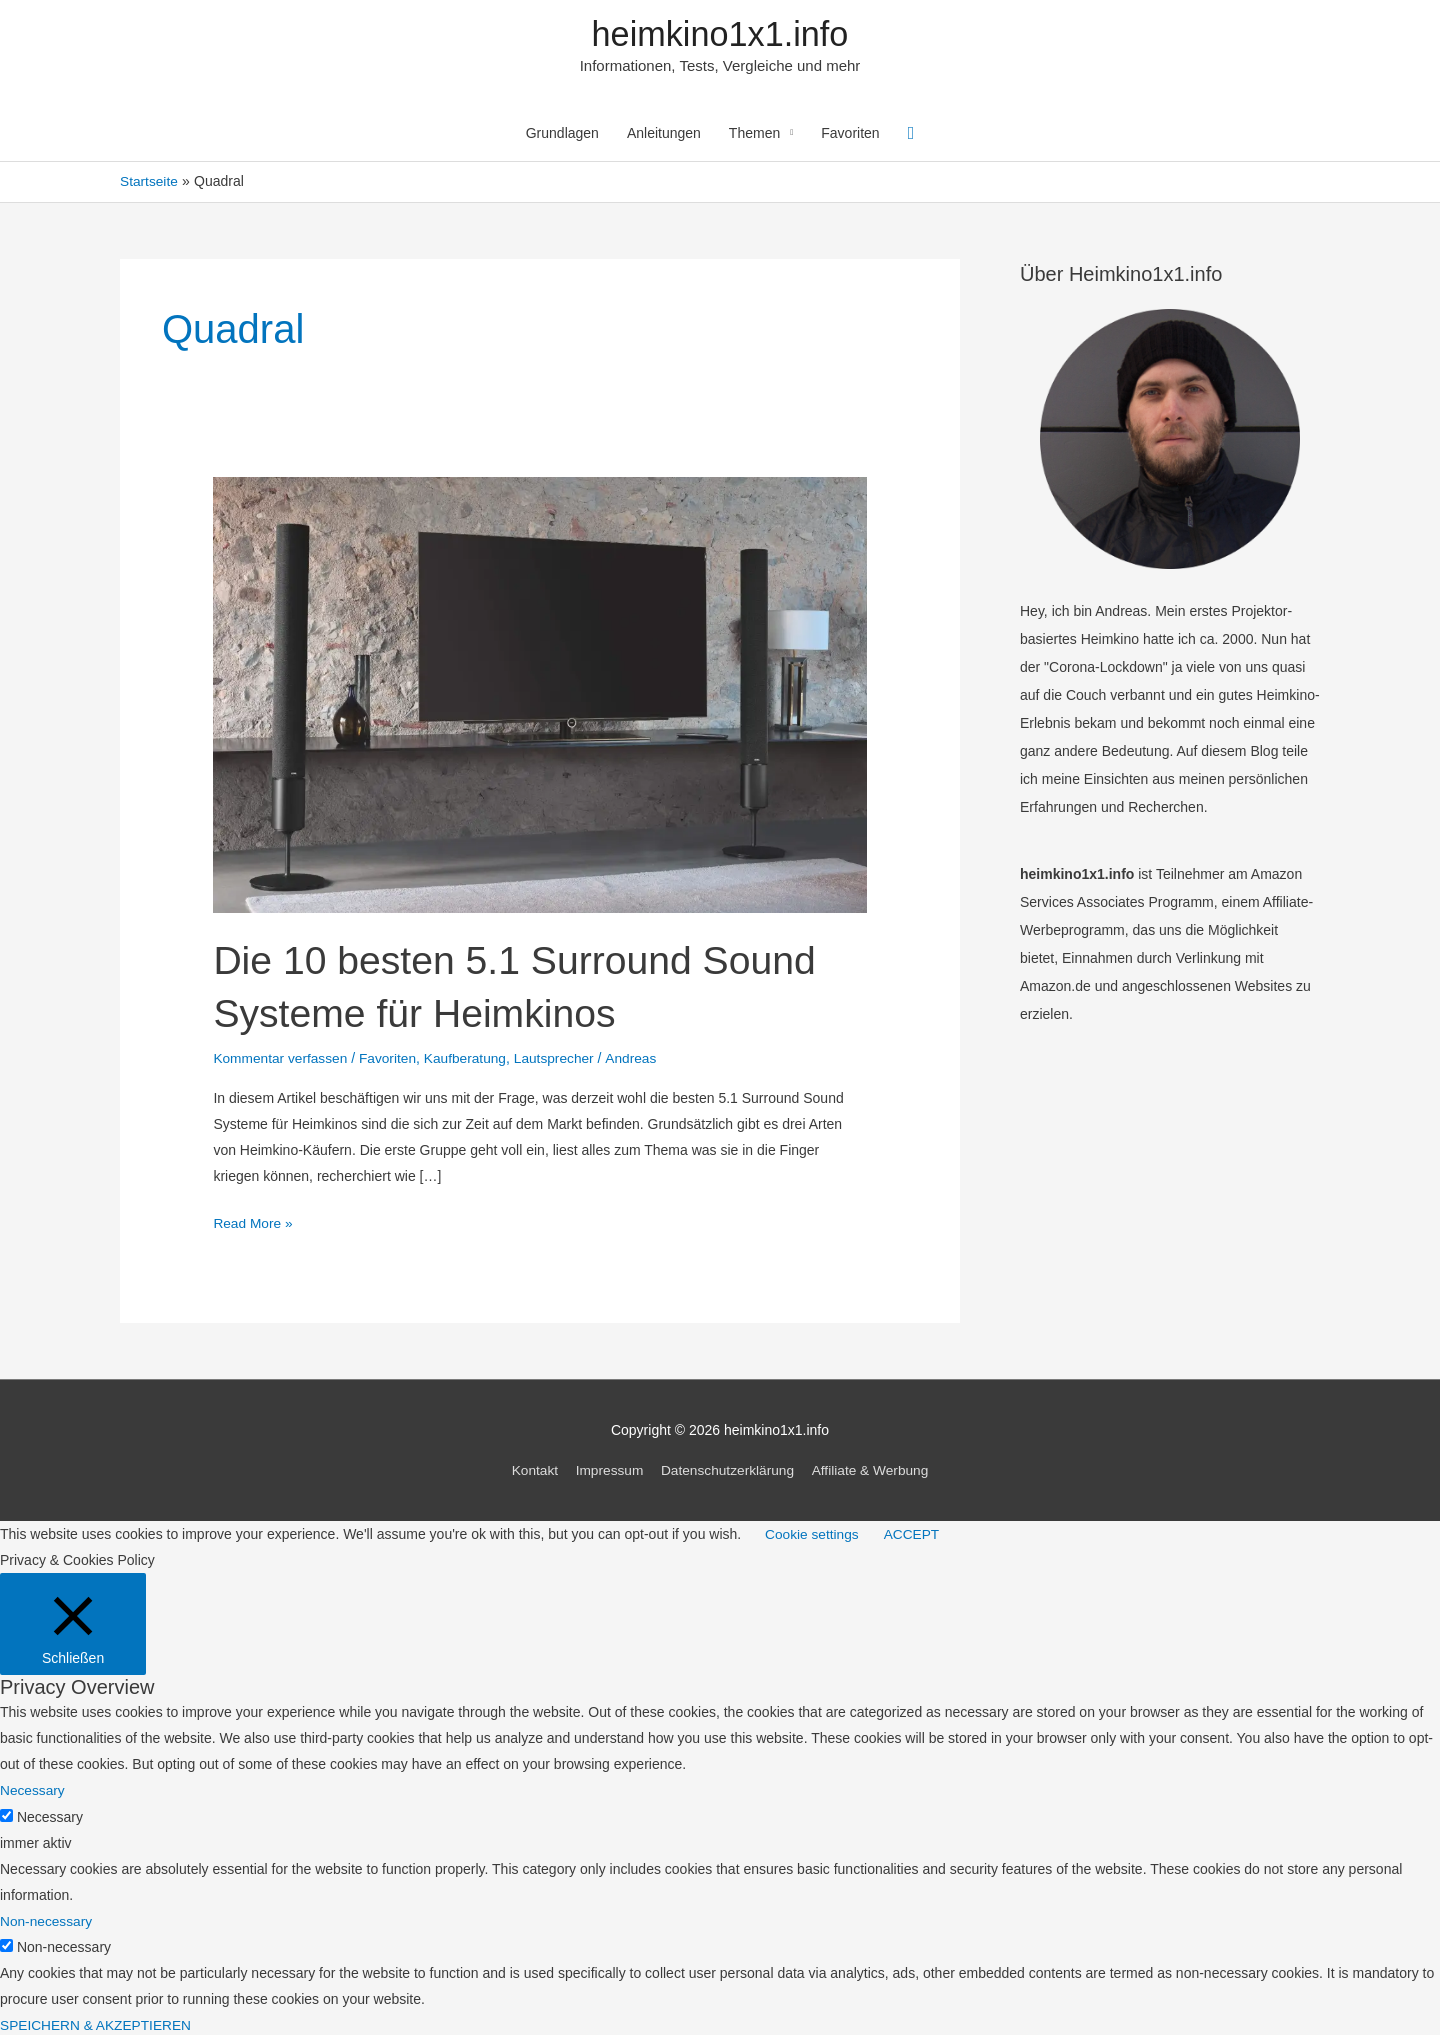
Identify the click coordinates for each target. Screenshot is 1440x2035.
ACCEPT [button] (914, 1532)
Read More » (253, 1223)
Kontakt (530, 1469)
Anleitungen (664, 135)
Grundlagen (562, 135)
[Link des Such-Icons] (911, 134)
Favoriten (850, 135)
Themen (754, 135)
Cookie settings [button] (813, 1532)
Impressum (606, 1469)
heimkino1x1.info (720, 34)
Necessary (50, 1814)
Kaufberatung (470, 1058)
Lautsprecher (561, 1058)
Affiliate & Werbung (873, 1469)
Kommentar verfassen (281, 1058)
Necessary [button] (33, 1788)
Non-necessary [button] (47, 1918)
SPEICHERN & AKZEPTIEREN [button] (97, 2022)
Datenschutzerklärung (728, 1469)
